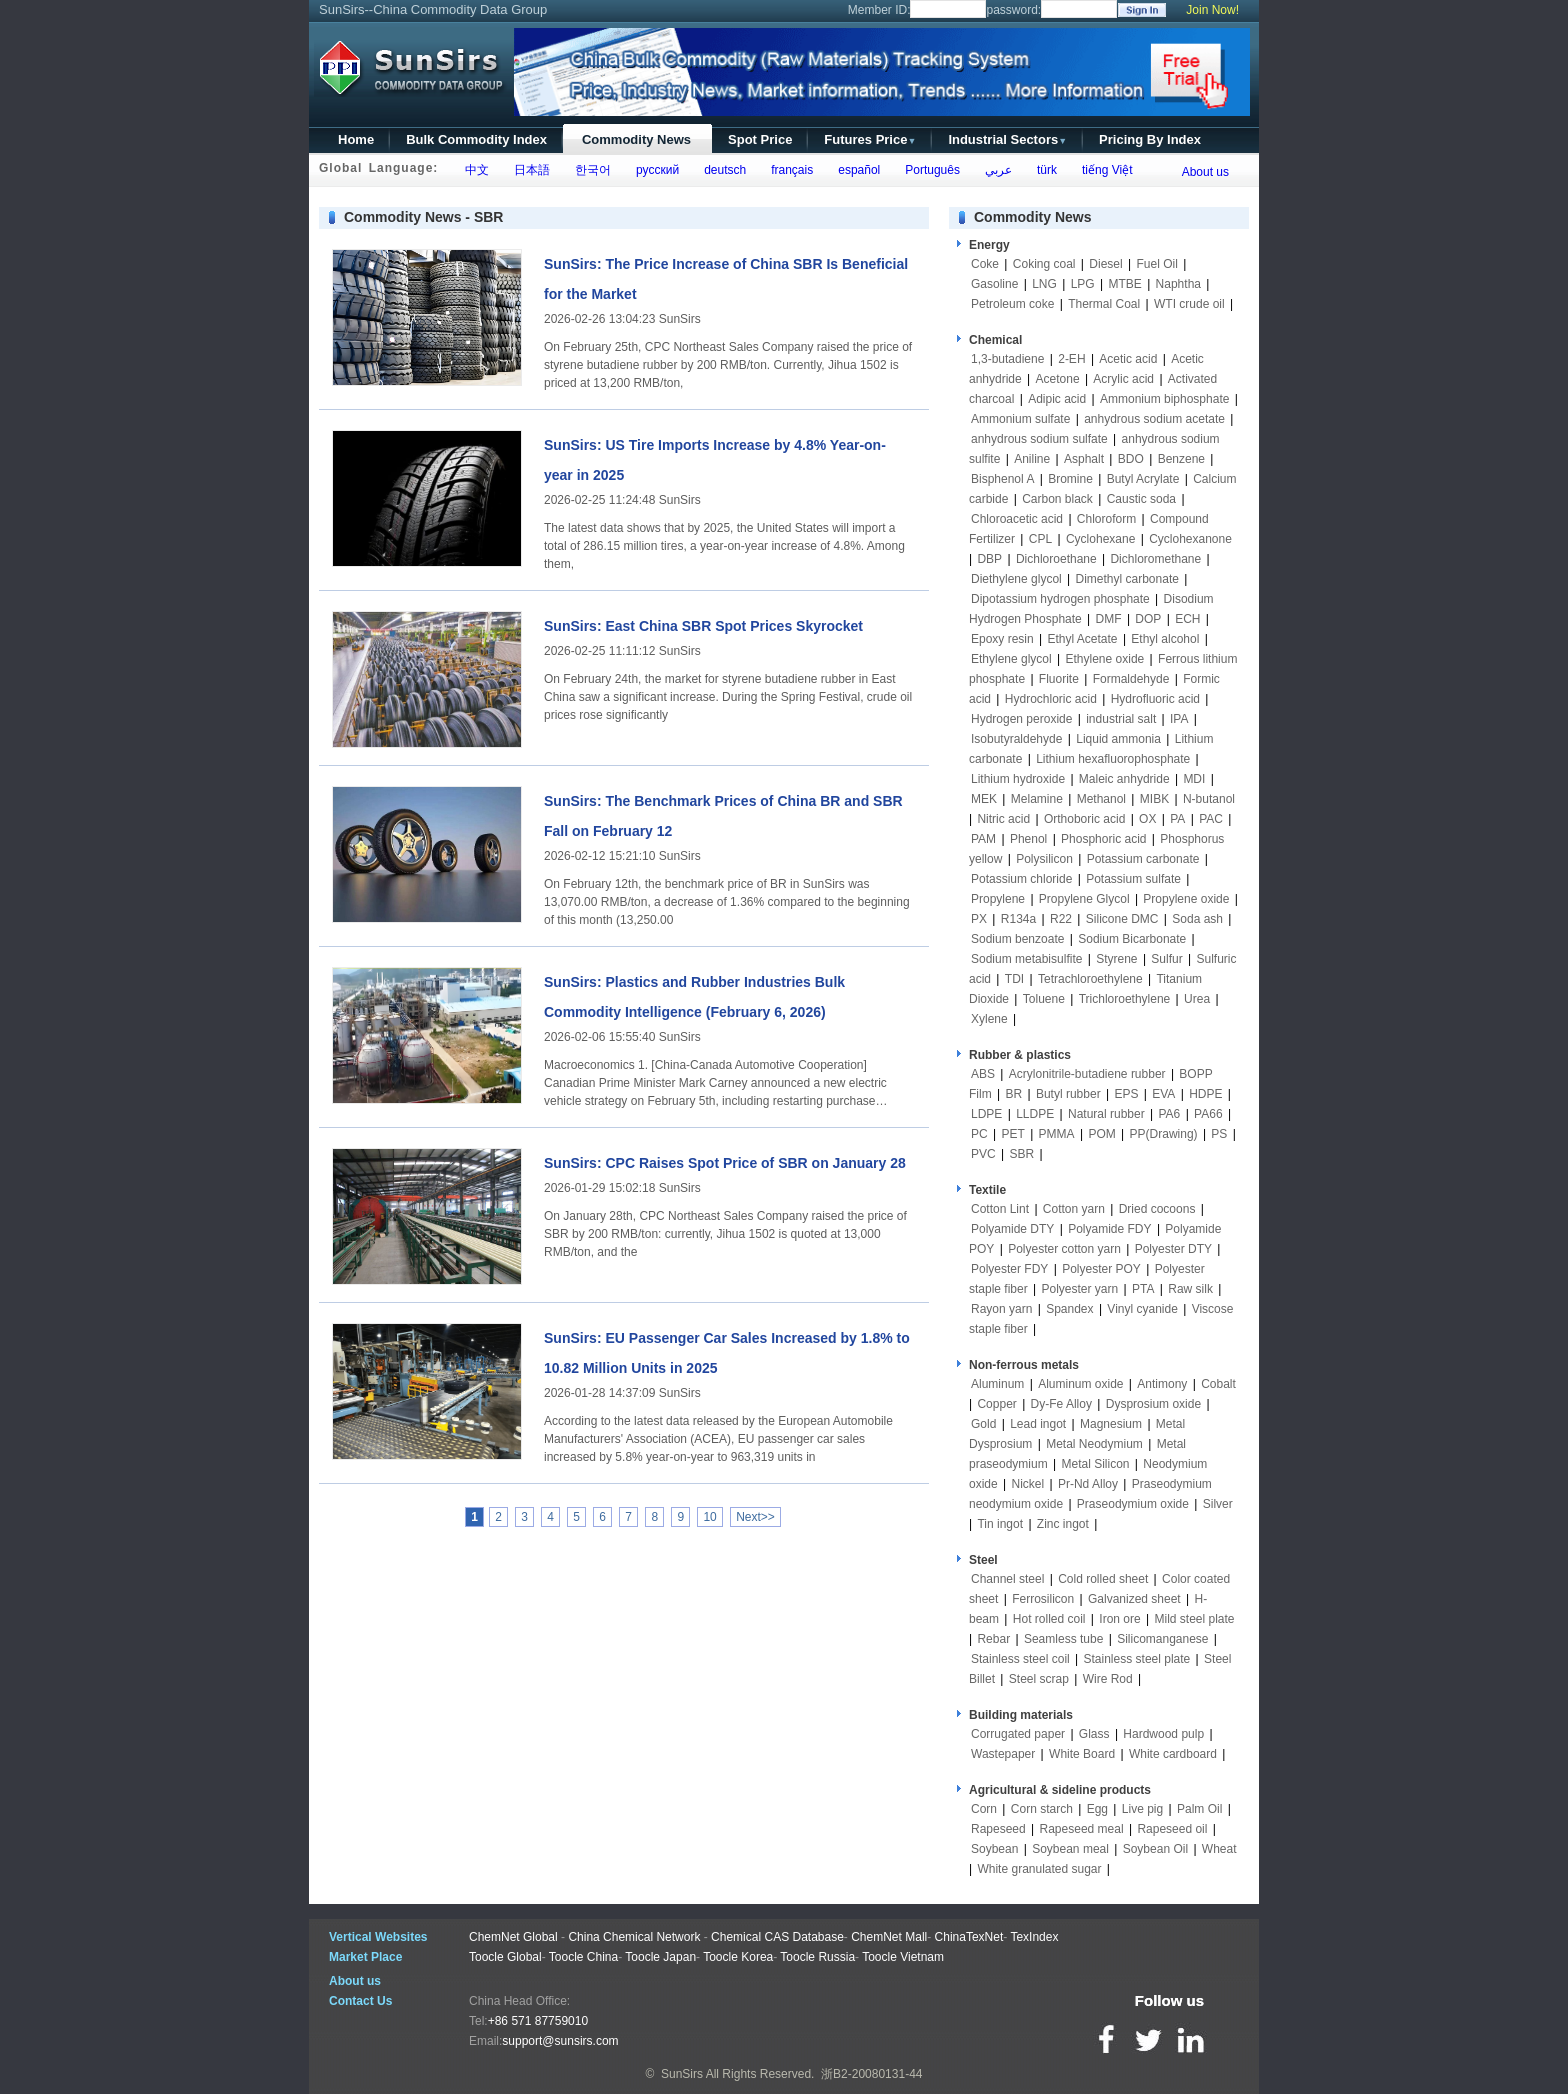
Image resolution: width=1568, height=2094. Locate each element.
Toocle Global (505, 1957)
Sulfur (1166, 959)
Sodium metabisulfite (1026, 959)
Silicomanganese (1162, 1639)
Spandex (1069, 1309)
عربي (995, 170)
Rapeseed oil (1172, 1829)
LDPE (986, 1114)
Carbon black (1057, 499)
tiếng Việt (1103, 170)
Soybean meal (1070, 1849)
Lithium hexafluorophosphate (1113, 759)
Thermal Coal (1104, 304)
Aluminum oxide (1080, 1384)
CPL (1040, 539)
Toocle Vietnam (903, 1957)
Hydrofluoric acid (1155, 699)
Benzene (1181, 459)
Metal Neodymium (1094, 1444)
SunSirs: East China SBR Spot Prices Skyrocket (703, 626)
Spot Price (760, 139)
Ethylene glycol (1011, 659)
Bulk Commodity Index (476, 139)
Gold (983, 1424)
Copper (996, 1404)
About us (1205, 172)
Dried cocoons (1157, 1209)
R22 (1061, 919)
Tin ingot (1000, 1524)
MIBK (1154, 799)
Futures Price (870, 139)
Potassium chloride (1021, 879)
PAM (983, 839)
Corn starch (1042, 1809)
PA (1177, 819)
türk (1043, 170)
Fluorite (1059, 679)
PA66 (1208, 1114)
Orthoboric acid (1084, 819)
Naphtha (1178, 284)
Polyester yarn (1080, 1289)
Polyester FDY (1009, 1269)
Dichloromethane (1155, 559)
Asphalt (1084, 459)
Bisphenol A (1002, 479)
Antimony (1162, 1384)
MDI (1194, 779)
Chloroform (1106, 519)
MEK (984, 799)
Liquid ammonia (1118, 739)
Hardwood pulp (1163, 1734)
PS (1219, 1134)
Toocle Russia (817, 1957)
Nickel (1027, 1484)
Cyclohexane (1100, 539)
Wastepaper (1003, 1754)
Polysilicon (1044, 859)
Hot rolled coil (1049, 1619)
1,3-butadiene (1007, 359)
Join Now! (1212, 10)
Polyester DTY (1173, 1249)
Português (929, 170)
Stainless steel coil (1020, 1659)
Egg (1097, 1809)
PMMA (1057, 1134)
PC (979, 1134)
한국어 (589, 170)
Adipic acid (1057, 399)
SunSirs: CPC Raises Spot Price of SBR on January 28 (725, 1163)
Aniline (1032, 459)
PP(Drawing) (1164, 1134)
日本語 (528, 170)
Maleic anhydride (1124, 779)
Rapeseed (998, 1829)
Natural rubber (1106, 1114)
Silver (1218, 1504)
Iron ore (1119, 1619)
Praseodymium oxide (1133, 1504)
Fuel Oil (1156, 264)
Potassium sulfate (1133, 879)
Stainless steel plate (1137, 1659)
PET (1012, 1134)
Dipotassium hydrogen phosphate (1060, 599)
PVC (983, 1154)
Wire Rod (1108, 1679)
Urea (1197, 999)
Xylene (989, 1019)
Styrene (1116, 959)
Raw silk (1190, 1289)
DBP (989, 559)
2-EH (1071, 359)
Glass (1094, 1734)
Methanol (1101, 799)
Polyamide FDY (1109, 1229)
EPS (1126, 1094)
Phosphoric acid (1103, 839)
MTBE (1124, 284)
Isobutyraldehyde (1016, 739)
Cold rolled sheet (1103, 1579)
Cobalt (1218, 1384)
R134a (1018, 919)
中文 (473, 170)
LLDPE (1035, 1114)
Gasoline (994, 284)
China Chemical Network (634, 1937)
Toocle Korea (738, 1957)
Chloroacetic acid (1017, 519)
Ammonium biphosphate (1164, 399)
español (856, 170)
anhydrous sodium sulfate (1039, 439)
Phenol (1028, 839)
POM (1101, 1134)
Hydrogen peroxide (1021, 719)
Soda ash (1197, 919)
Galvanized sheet (1134, 1599)
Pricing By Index (1150, 139)
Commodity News (636, 139)
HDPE (1205, 1094)
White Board (1082, 1754)
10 (709, 1517)
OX (1147, 819)
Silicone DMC (1122, 919)
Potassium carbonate (1143, 859)
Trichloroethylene (1125, 999)
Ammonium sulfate (1020, 419)
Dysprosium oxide (1153, 1404)
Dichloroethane (1056, 559)
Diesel (1105, 264)
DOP (1148, 619)
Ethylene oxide (1105, 659)
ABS (983, 1074)
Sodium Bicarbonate (1132, 939)
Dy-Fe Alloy (1061, 1404)
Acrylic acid (1123, 379)
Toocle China (583, 1957)
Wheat (1219, 1849)
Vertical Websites (378, 1937)
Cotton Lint (1000, 1209)
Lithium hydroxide (1018, 779)
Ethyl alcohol (1165, 639)
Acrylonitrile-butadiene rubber (1087, 1074)
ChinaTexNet (969, 1937)
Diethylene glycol (1016, 579)
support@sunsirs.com (560, 2041)
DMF (1109, 619)
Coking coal (1044, 264)
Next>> (755, 1517)
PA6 (1170, 1114)
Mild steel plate (1194, 1619)
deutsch (721, 170)
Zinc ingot (1063, 1524)
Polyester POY (1101, 1269)
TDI (1014, 979)
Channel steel (1007, 1579)
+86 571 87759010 (538, 2021)
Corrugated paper (1018, 1734)
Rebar (993, 1639)
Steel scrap (1039, 1679)
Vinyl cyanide (1142, 1309)
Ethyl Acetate (1083, 639)
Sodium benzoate (1017, 939)
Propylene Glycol (1084, 899)
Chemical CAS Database (777, 1937)
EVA (1163, 1094)
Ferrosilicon (1043, 1599)
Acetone (1058, 379)
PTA (1143, 1289)
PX (979, 919)
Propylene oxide (1186, 899)
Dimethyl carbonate (1127, 579)
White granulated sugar (1039, 1869)
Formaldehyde (1131, 679)
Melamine (1037, 799)
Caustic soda (1141, 499)
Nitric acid (1003, 819)
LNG (1044, 284)
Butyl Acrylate (1143, 479)
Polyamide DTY (1012, 1229)
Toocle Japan (660, 1957)
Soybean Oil (1155, 1849)
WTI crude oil (1189, 304)
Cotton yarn (1074, 1209)
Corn (984, 1809)
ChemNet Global (513, 1937)
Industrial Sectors (1007, 139)
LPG (1083, 284)
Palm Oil (1199, 1809)
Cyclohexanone (1190, 539)
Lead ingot (1038, 1424)
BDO (1131, 459)
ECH (1187, 619)
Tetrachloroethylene (1090, 979)
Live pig (1142, 1809)
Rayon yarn (1001, 1309)
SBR (1021, 1154)
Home (356, 139)
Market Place (365, 1957)
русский (654, 170)
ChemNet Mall (889, 1937)
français (789, 170)
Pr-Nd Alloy (1088, 1484)
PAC (1211, 819)
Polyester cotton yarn (1064, 1249)
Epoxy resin (1002, 639)
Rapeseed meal (1082, 1829)
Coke (985, 264)
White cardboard (1173, 1754)
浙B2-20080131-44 (871, 2074)
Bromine (1070, 479)
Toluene (1044, 999)
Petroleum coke (1012, 304)
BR (1013, 1094)
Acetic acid (1128, 359)
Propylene (998, 899)
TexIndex (1034, 1937)
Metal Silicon (1096, 1464)
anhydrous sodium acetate (1154, 419)
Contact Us (360, 2001)
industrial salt (1121, 719)
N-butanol (1209, 799)
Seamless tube (1063, 1639)
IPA (1179, 719)
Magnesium (1111, 1424)
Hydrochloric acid (1051, 699)
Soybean (994, 1849)
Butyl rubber (1068, 1094)
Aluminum (997, 1384)
